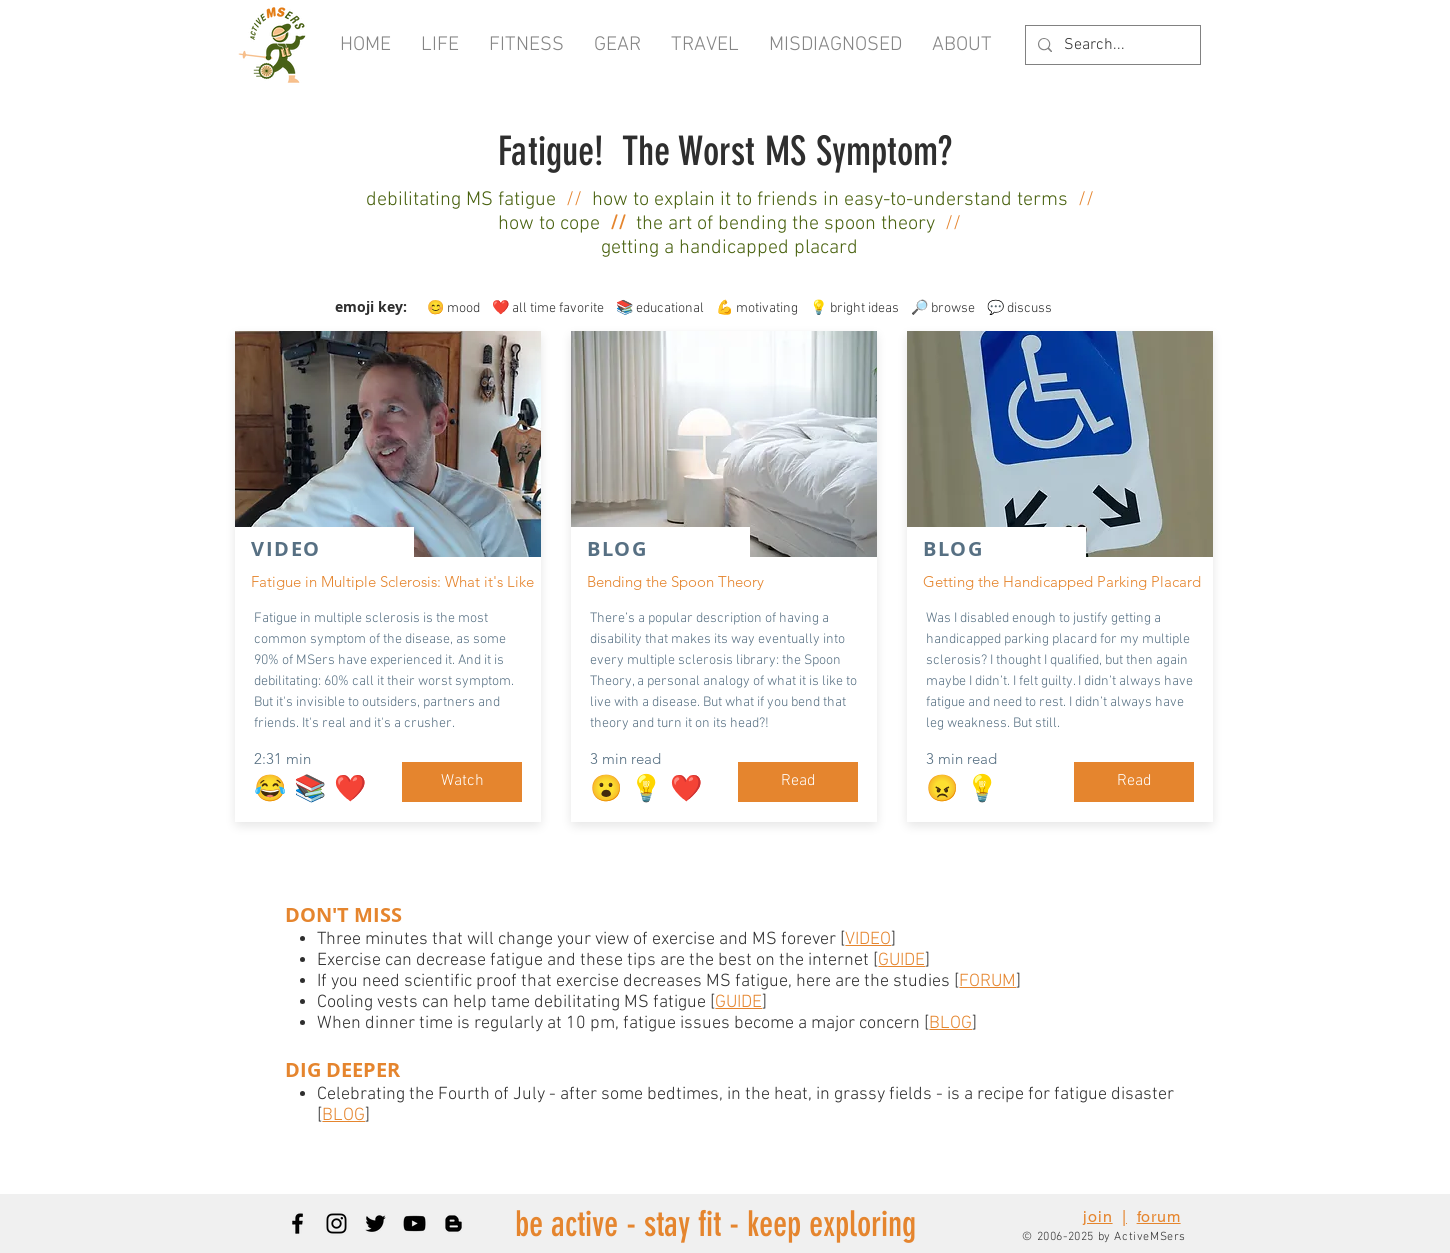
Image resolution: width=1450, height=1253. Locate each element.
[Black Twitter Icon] (375, 1223)
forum (1159, 1216)
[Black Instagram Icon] (336, 1223)
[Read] (798, 782)
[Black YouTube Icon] (414, 1223)
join (1097, 1216)
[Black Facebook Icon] (297, 1223)
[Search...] (1111, 45)
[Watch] (462, 782)
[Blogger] (453, 1223)
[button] (962, 45)
